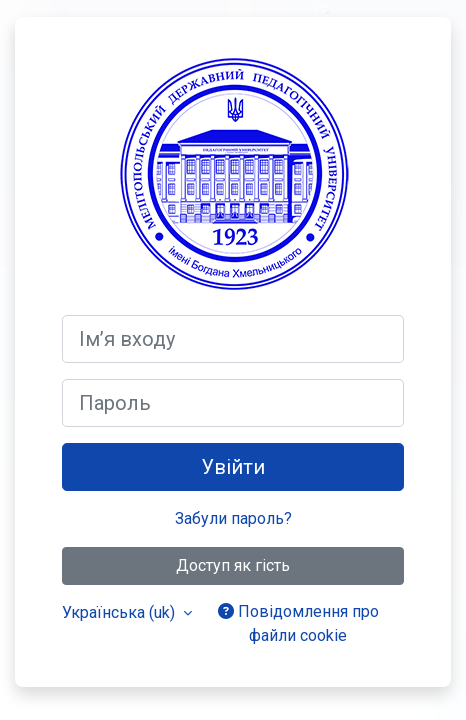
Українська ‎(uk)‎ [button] (120, 612)
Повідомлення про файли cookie (298, 623)
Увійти (233, 467)
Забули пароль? (233, 518)
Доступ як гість (233, 565)
